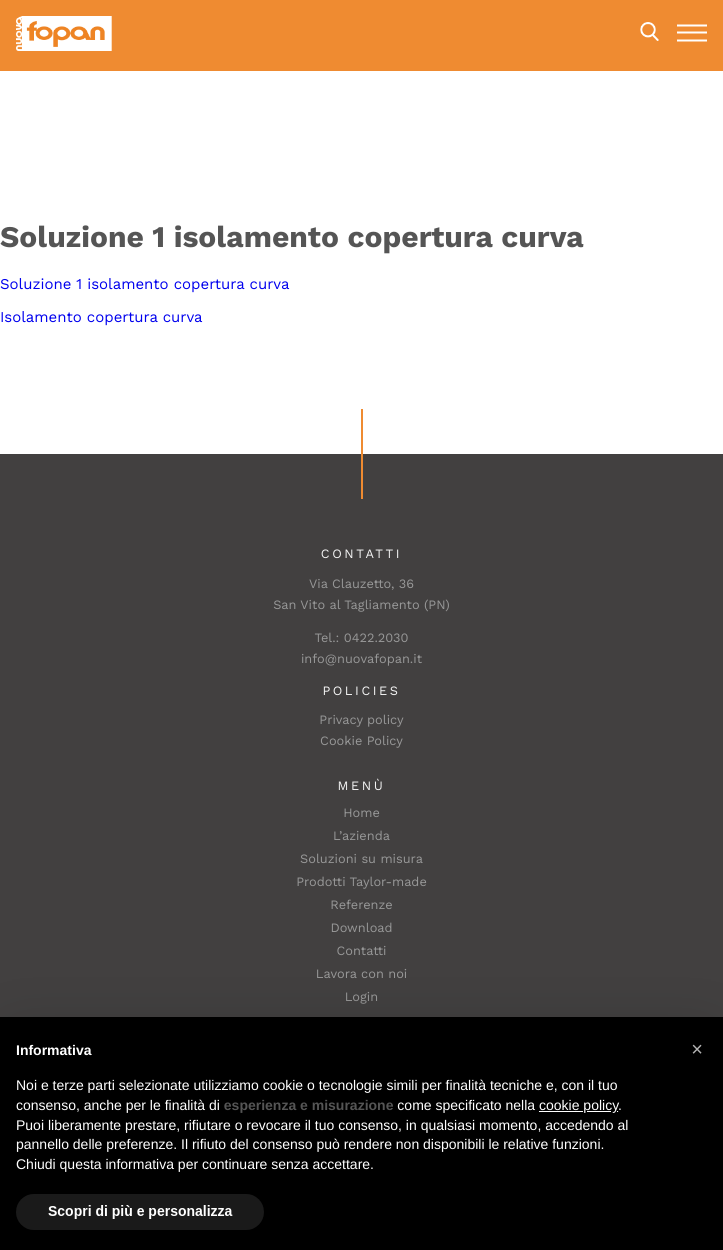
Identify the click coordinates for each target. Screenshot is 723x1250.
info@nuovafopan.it (361, 659)
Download (361, 928)
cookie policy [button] (578, 1105)
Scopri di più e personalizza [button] (140, 1211)
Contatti (362, 951)
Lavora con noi (362, 974)
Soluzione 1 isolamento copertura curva (144, 284)
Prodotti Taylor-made (361, 882)
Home (361, 813)
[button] (697, 1049)
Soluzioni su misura (361, 859)
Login (361, 997)
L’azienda (361, 836)
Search (649, 32)
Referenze (361, 905)
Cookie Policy (361, 741)
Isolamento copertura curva (101, 317)
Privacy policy (361, 720)
